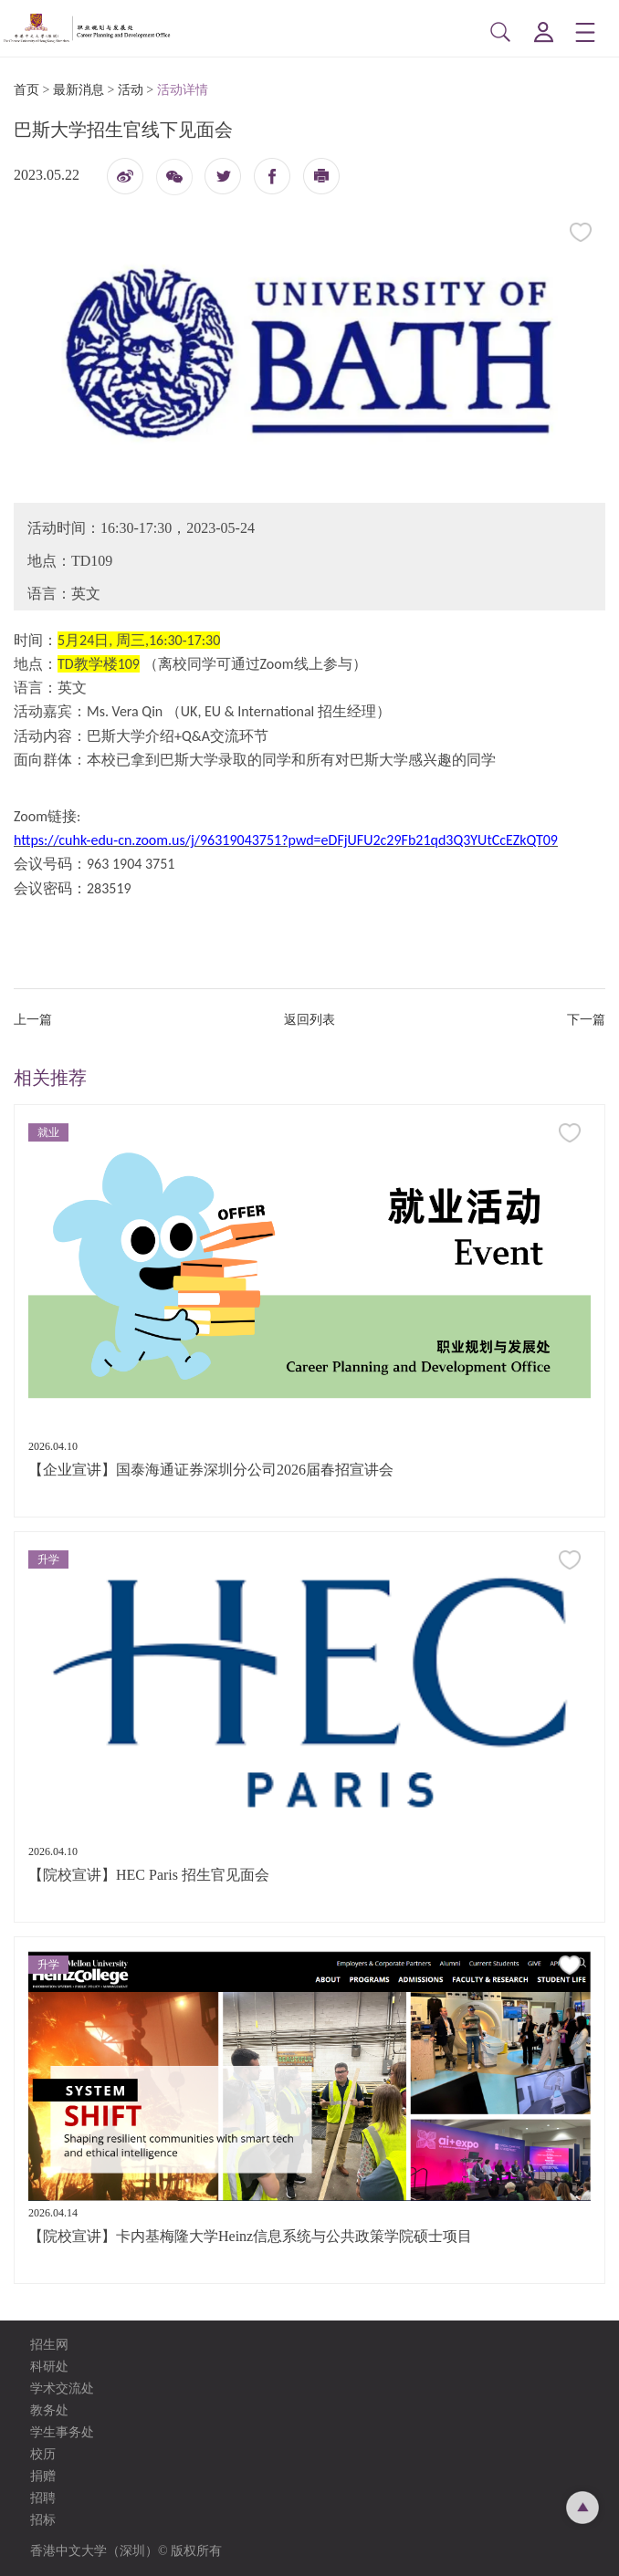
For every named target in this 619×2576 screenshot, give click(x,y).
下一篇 (586, 1020)
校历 (43, 2454)
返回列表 (309, 1020)
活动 (130, 90)
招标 (43, 2520)
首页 (26, 90)
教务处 (49, 2410)
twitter (223, 176)
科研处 (49, 2366)
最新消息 (78, 90)
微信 (174, 183)
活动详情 (182, 90)
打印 (321, 181)
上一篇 (33, 1020)
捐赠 (43, 2476)
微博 (125, 181)
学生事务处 (62, 2432)
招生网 (49, 2345)
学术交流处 (62, 2388)
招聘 (43, 2498)
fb (272, 176)
